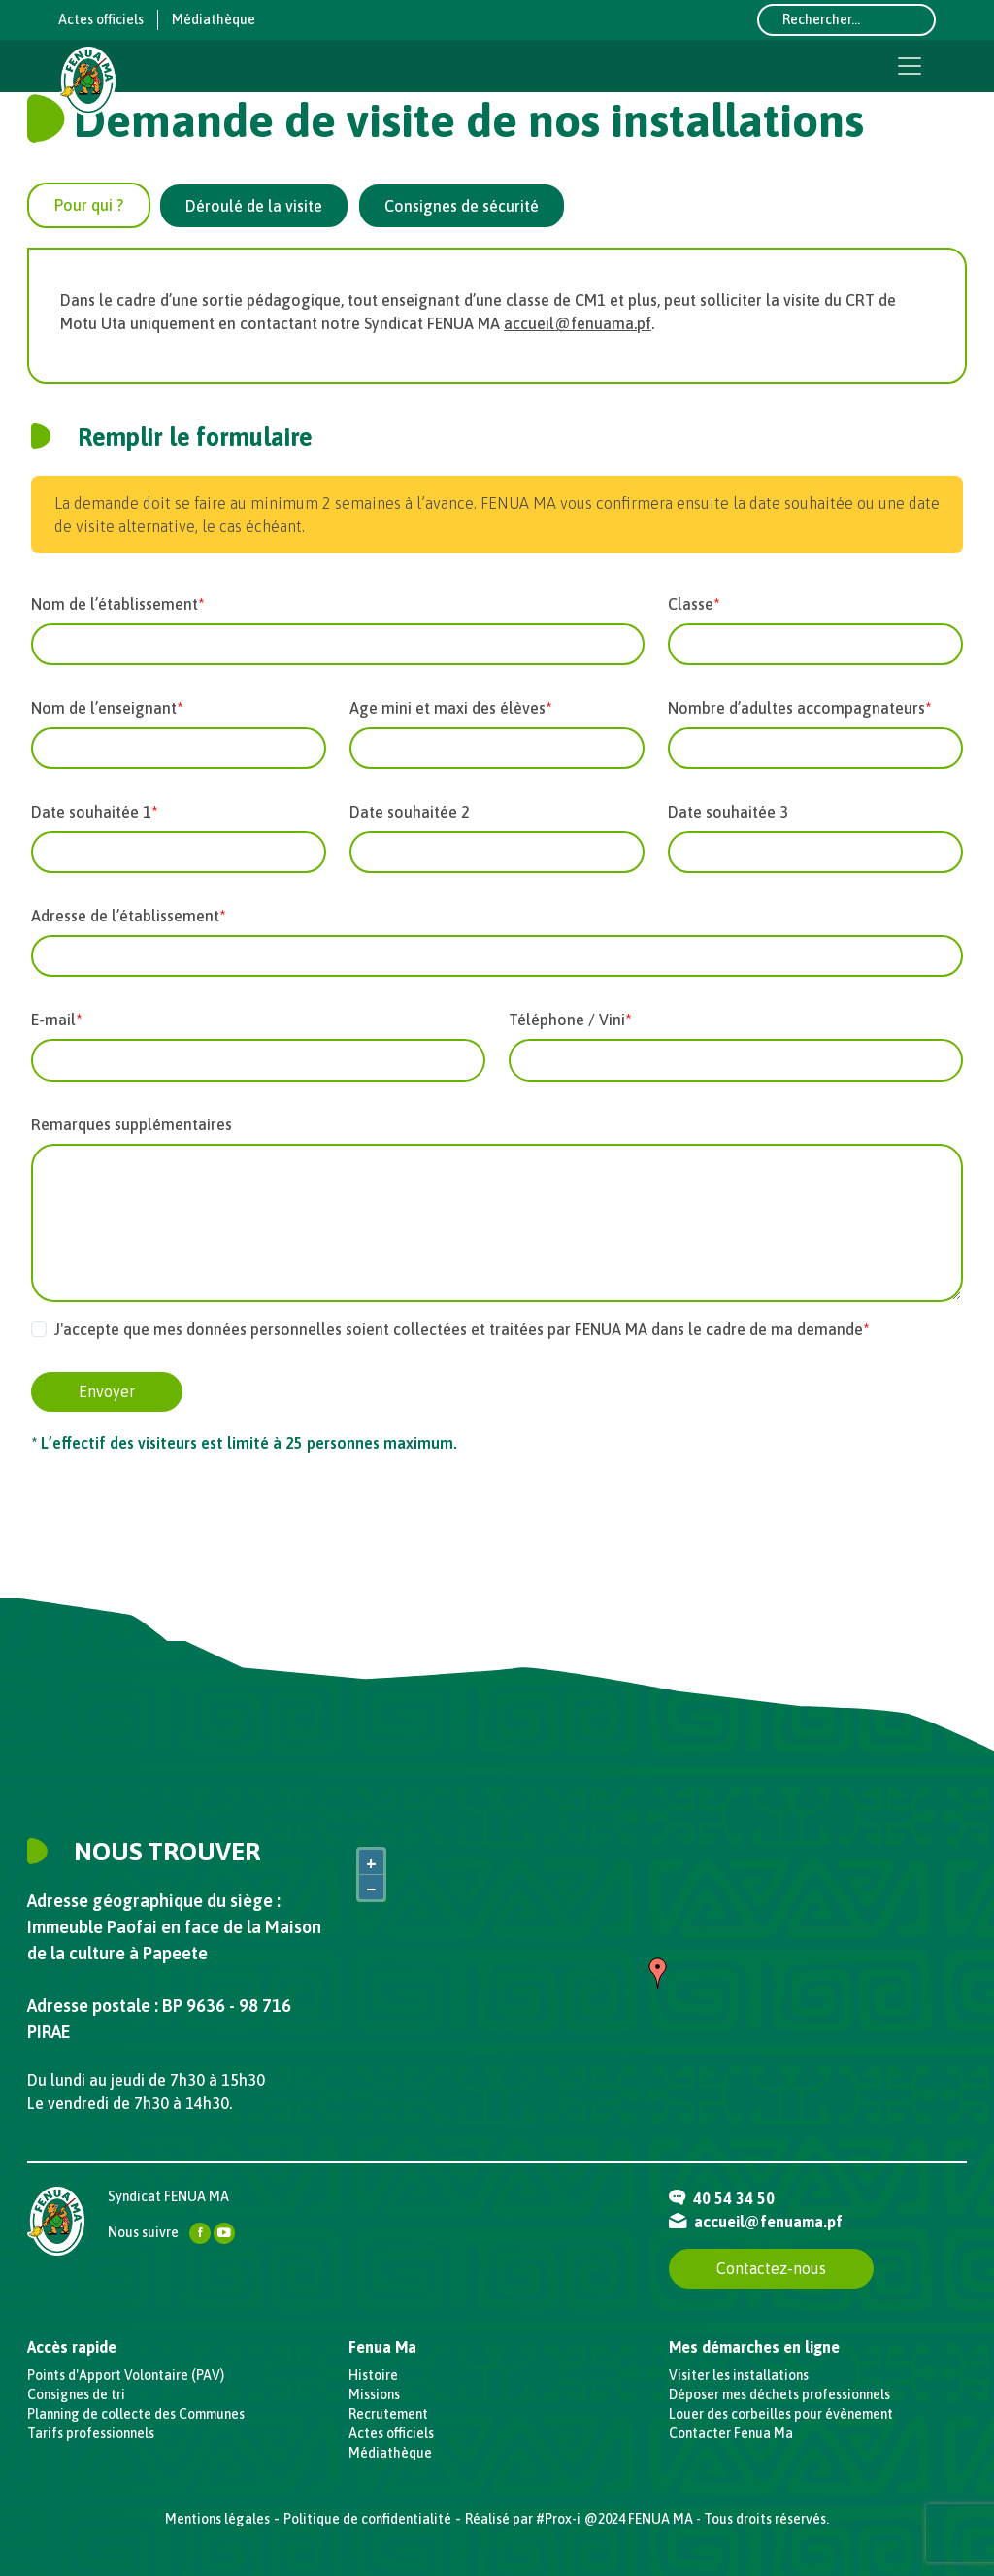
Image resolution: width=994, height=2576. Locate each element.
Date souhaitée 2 (409, 811)
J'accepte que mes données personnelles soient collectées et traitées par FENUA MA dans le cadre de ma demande (458, 1329)
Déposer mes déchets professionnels (779, 2394)
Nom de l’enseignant (104, 708)
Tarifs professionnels (90, 2433)
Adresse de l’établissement (125, 915)
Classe (690, 604)
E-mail (53, 1019)
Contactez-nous (771, 2268)
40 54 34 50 (722, 2198)
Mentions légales (217, 2518)
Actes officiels (101, 19)
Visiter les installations (739, 2375)
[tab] (88, 205)
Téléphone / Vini (567, 1019)
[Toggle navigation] (909, 66)
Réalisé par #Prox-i (522, 2518)
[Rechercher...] (846, 20)
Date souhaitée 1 (91, 811)
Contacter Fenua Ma (731, 2433)
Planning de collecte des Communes (136, 2414)
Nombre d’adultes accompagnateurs (796, 708)
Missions (374, 2394)
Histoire (373, 2375)
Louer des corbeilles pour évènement (781, 2414)
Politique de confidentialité (367, 2518)
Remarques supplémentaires (131, 1124)
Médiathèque (213, 19)
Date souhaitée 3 (728, 811)
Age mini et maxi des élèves (447, 708)
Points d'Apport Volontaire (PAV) (125, 2375)
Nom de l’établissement (114, 604)
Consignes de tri (76, 2394)
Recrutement (388, 2414)
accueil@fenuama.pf (577, 323)
